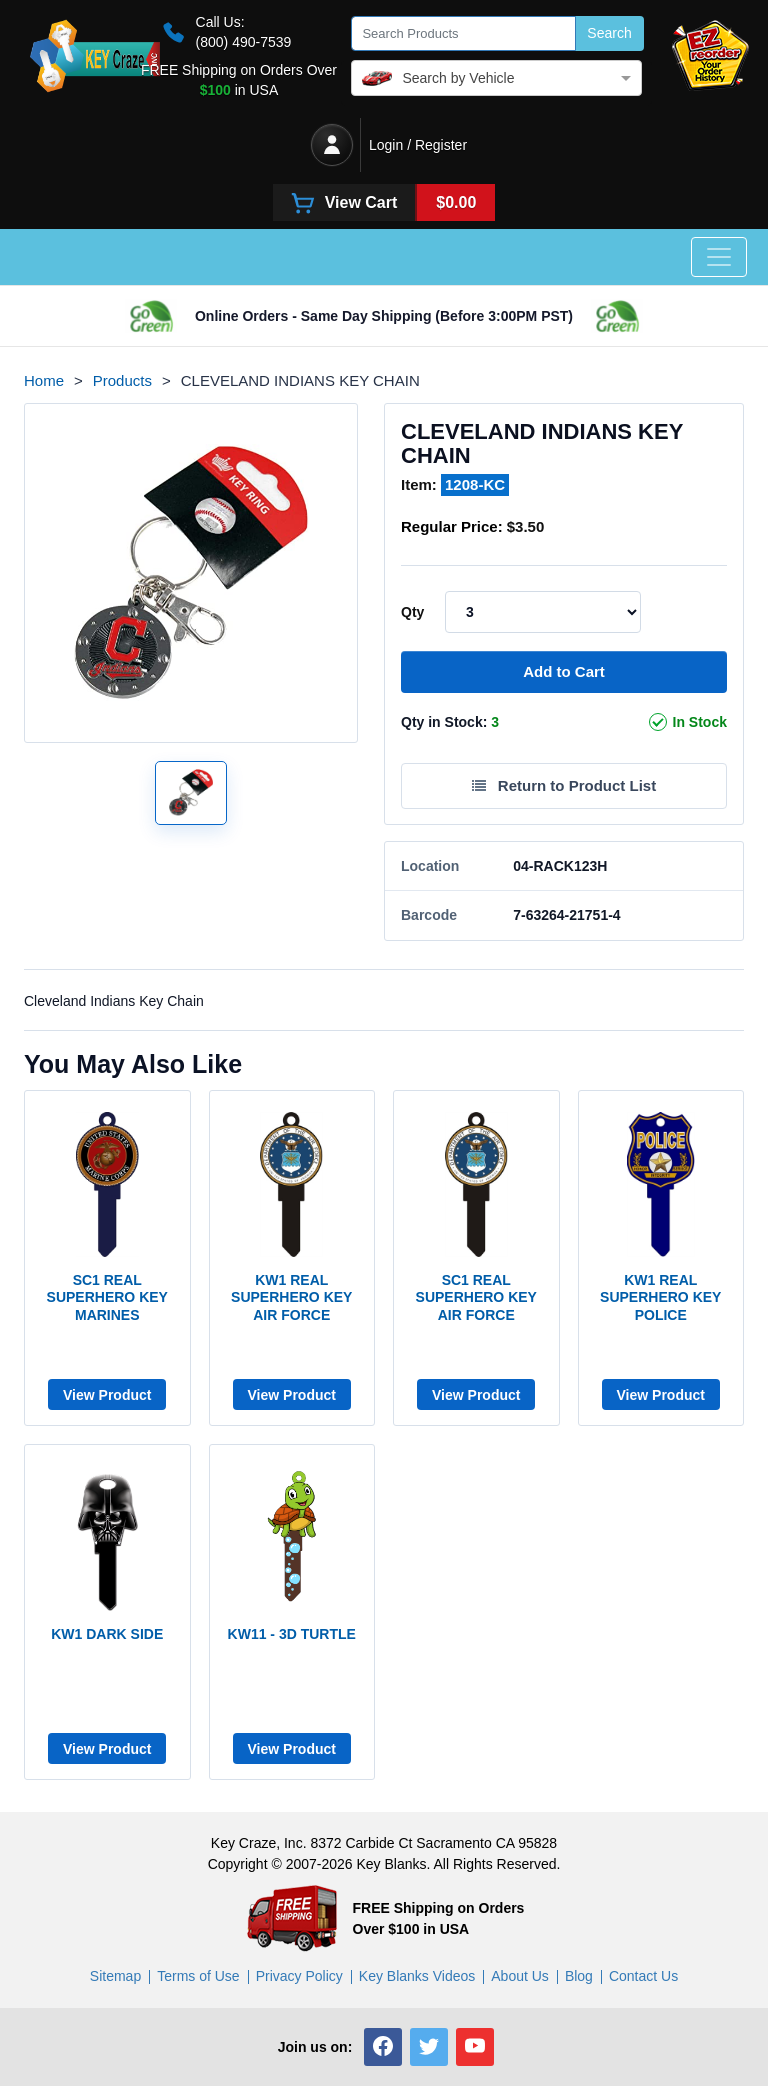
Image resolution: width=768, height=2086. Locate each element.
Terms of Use (198, 1976)
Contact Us (643, 1976)
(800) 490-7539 (244, 42)
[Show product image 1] (191, 793)
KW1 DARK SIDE (107, 1634)
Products (122, 380)
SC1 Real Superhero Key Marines (107, 1297)
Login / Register (418, 145)
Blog (579, 1976)
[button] (383, 2047)
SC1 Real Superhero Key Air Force (476, 1297)
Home (44, 380)
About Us (520, 1976)
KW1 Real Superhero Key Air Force (291, 1297)
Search (609, 33)
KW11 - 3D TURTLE (292, 1634)
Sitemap (115, 1976)
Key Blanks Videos (417, 1976)
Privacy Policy (299, 1976)
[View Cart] (384, 202)
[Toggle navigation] (719, 257)
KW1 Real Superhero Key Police (660, 1297)
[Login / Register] (332, 145)
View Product (107, 1395)
